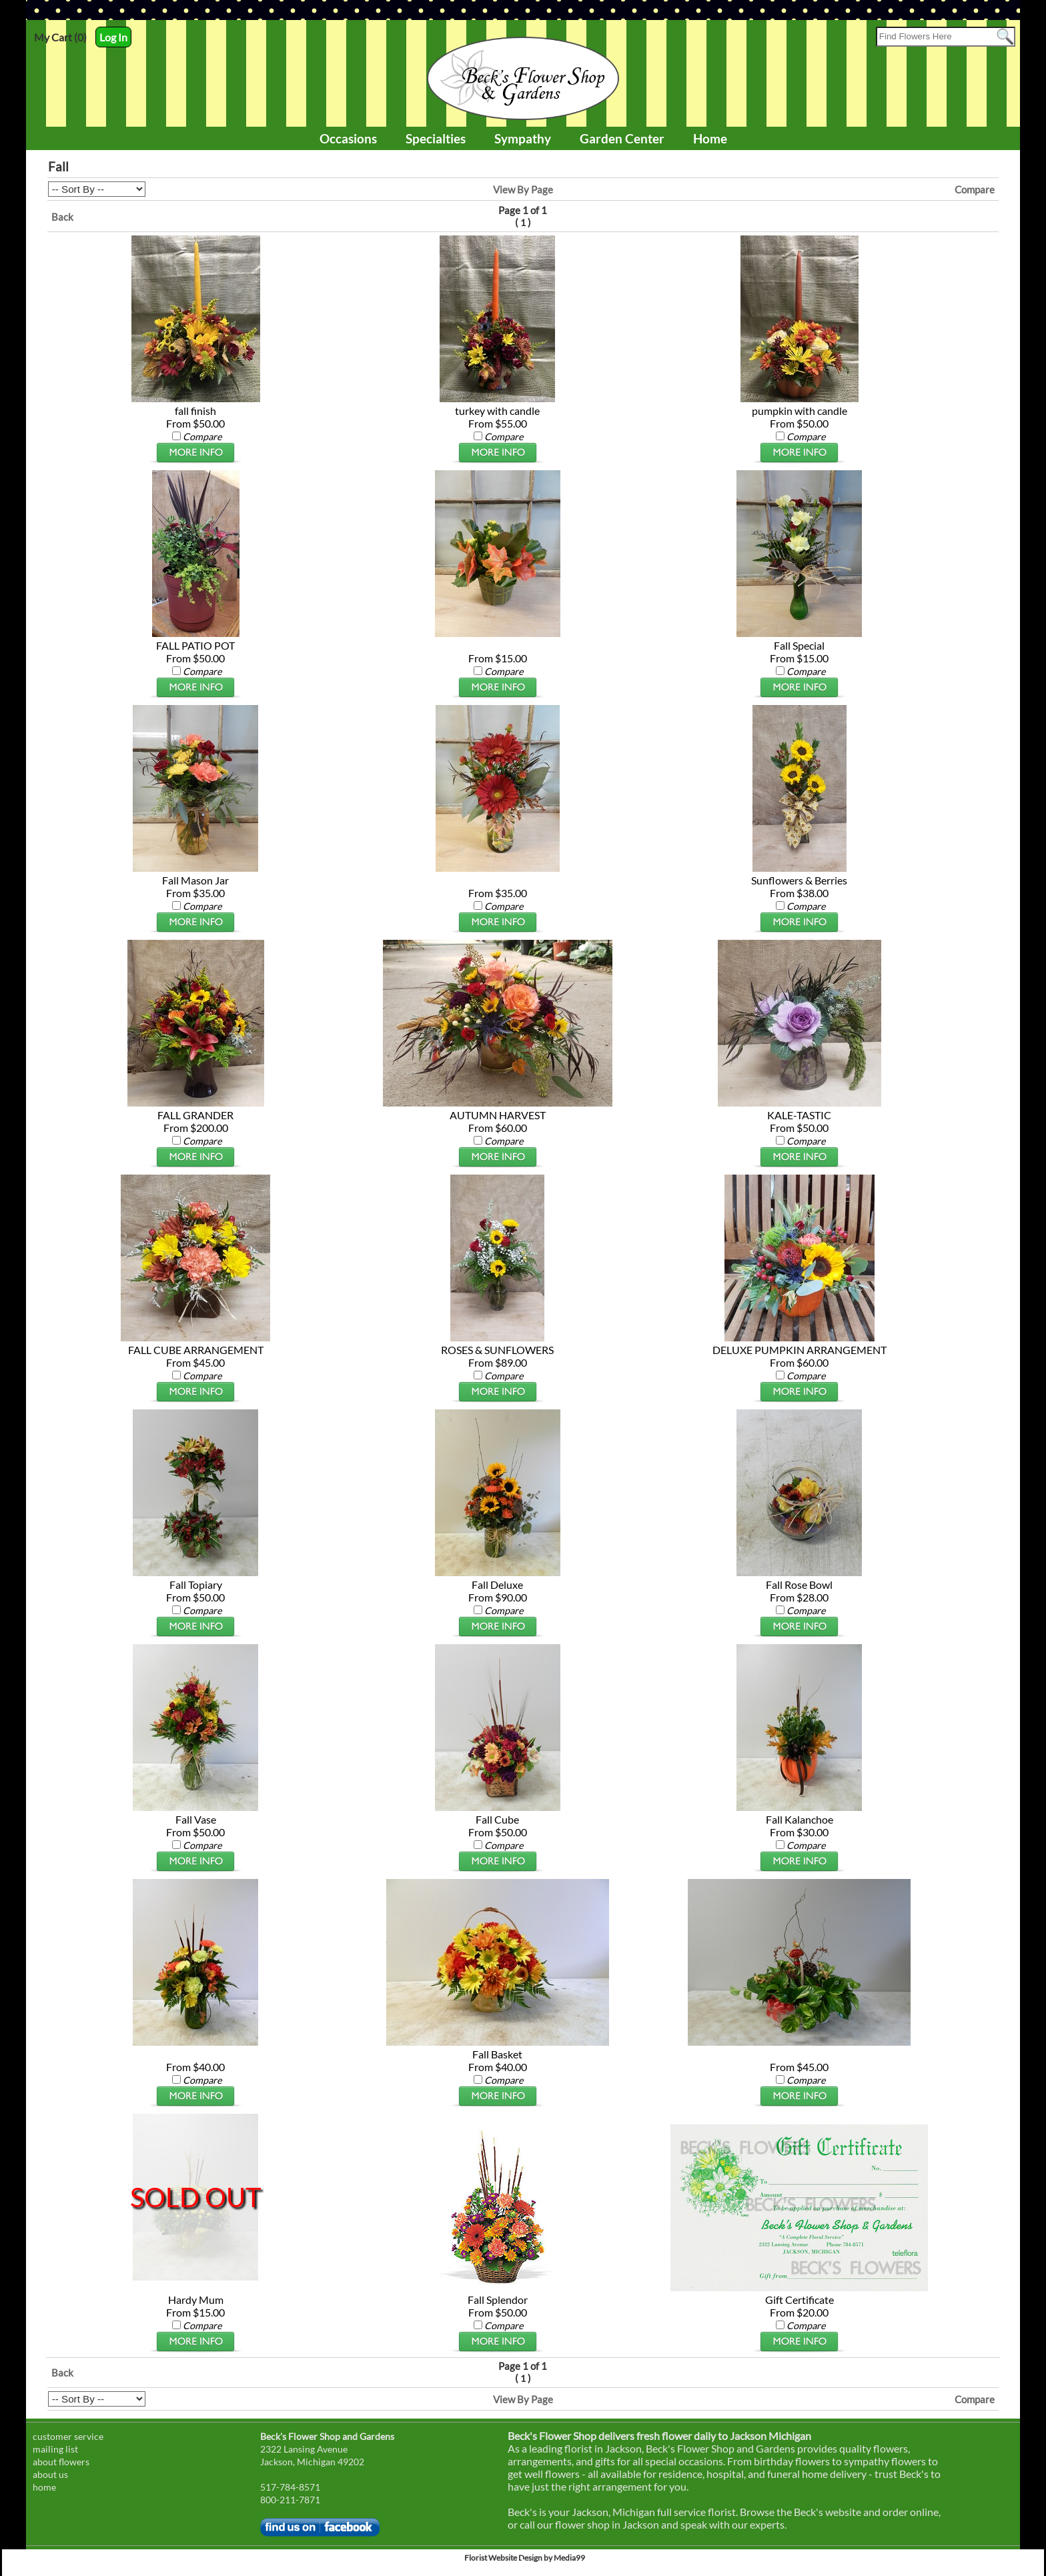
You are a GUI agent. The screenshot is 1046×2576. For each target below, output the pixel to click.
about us (50, 2474)
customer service (68, 2436)
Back (62, 217)
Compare (975, 189)
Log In (113, 37)
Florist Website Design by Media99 (524, 2558)
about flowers (61, 2461)
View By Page (523, 189)
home (44, 2487)
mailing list (55, 2449)
